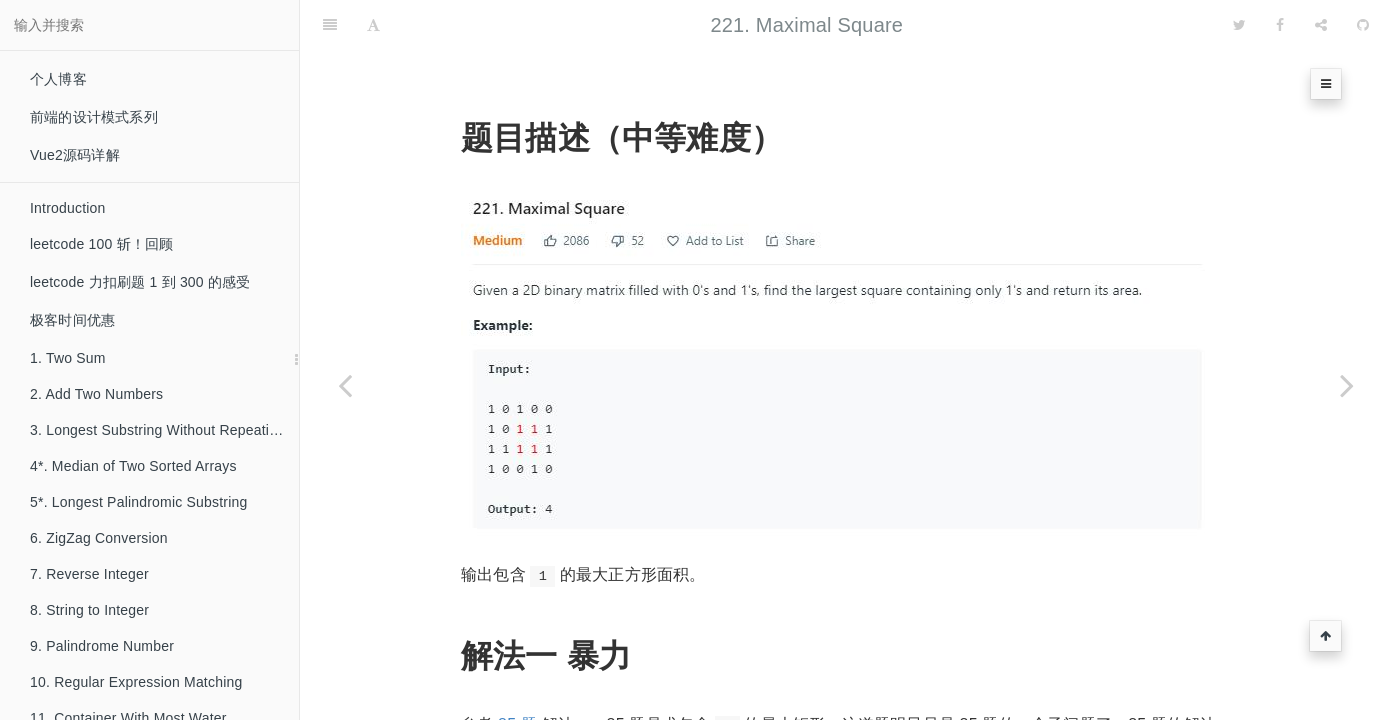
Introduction (68, 208)
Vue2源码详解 (75, 155)
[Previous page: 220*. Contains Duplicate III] (345, 385)
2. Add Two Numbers (96, 394)
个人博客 (58, 79)
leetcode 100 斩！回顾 (101, 244)
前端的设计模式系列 (94, 117)
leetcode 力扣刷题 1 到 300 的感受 (140, 282)
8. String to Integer (89, 610)
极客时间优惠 (72, 320)
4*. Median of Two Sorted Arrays (133, 466)
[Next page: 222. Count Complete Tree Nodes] (1347, 385)
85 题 (517, 674)
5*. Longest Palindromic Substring (139, 502)
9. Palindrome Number (102, 646)
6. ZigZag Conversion (99, 538)
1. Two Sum (68, 358)
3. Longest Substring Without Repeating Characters (164, 430)
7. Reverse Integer (89, 574)
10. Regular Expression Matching (136, 682)
